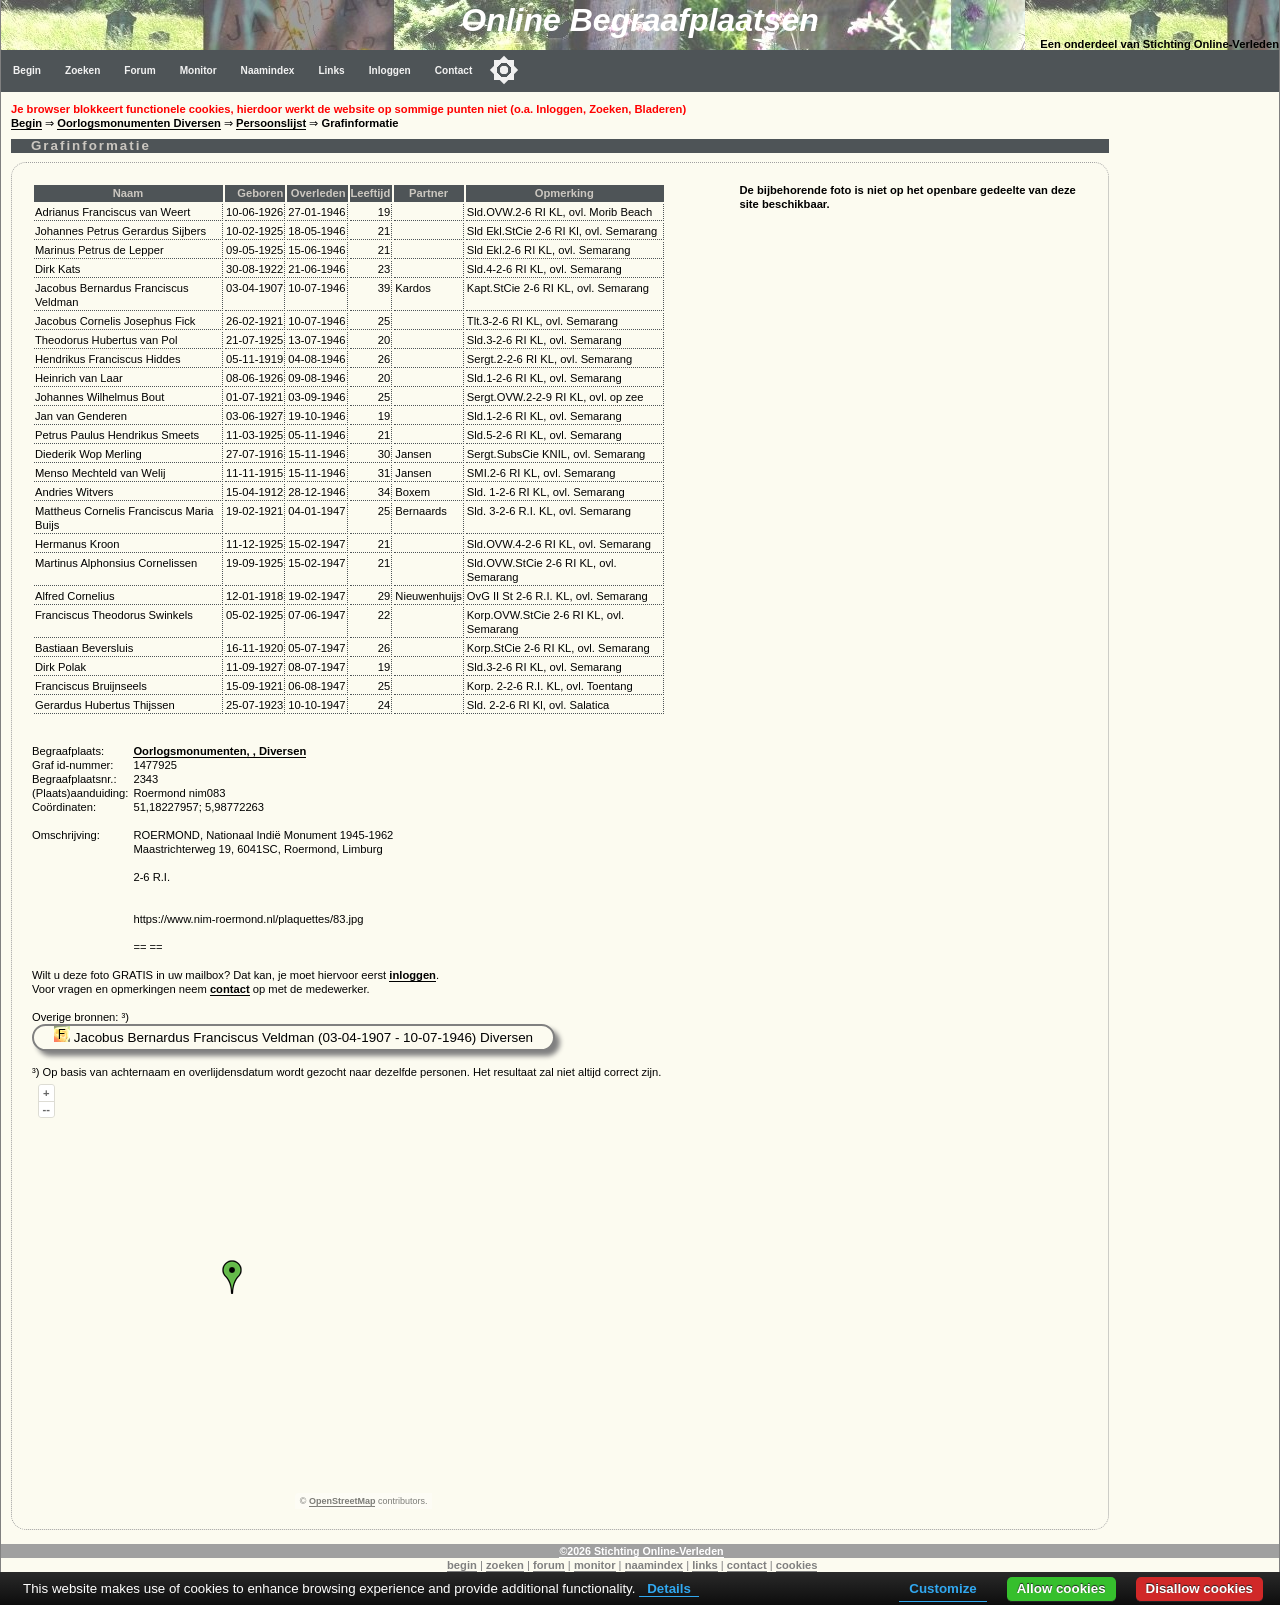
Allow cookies (1061, 1588)
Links (331, 70)
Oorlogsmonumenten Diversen (139, 123)
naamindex (654, 1565)
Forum (139, 70)
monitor (595, 1565)
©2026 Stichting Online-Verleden (641, 1551)
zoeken (505, 1565)
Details (669, 1588)
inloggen (412, 975)
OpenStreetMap (342, 1501)
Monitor (198, 70)
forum (549, 1565)
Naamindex (268, 70)
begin (462, 1565)
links (705, 1565)
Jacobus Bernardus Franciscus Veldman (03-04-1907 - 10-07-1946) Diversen (293, 1037)
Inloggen (390, 70)
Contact (454, 70)
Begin (27, 70)
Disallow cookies (1199, 1588)
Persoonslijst (271, 123)
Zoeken (82, 70)
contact (230, 989)
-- (46, 1109)
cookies (797, 1565)
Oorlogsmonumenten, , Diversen (219, 751)
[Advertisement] (1199, 392)
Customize (942, 1588)
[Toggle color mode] (504, 70)
